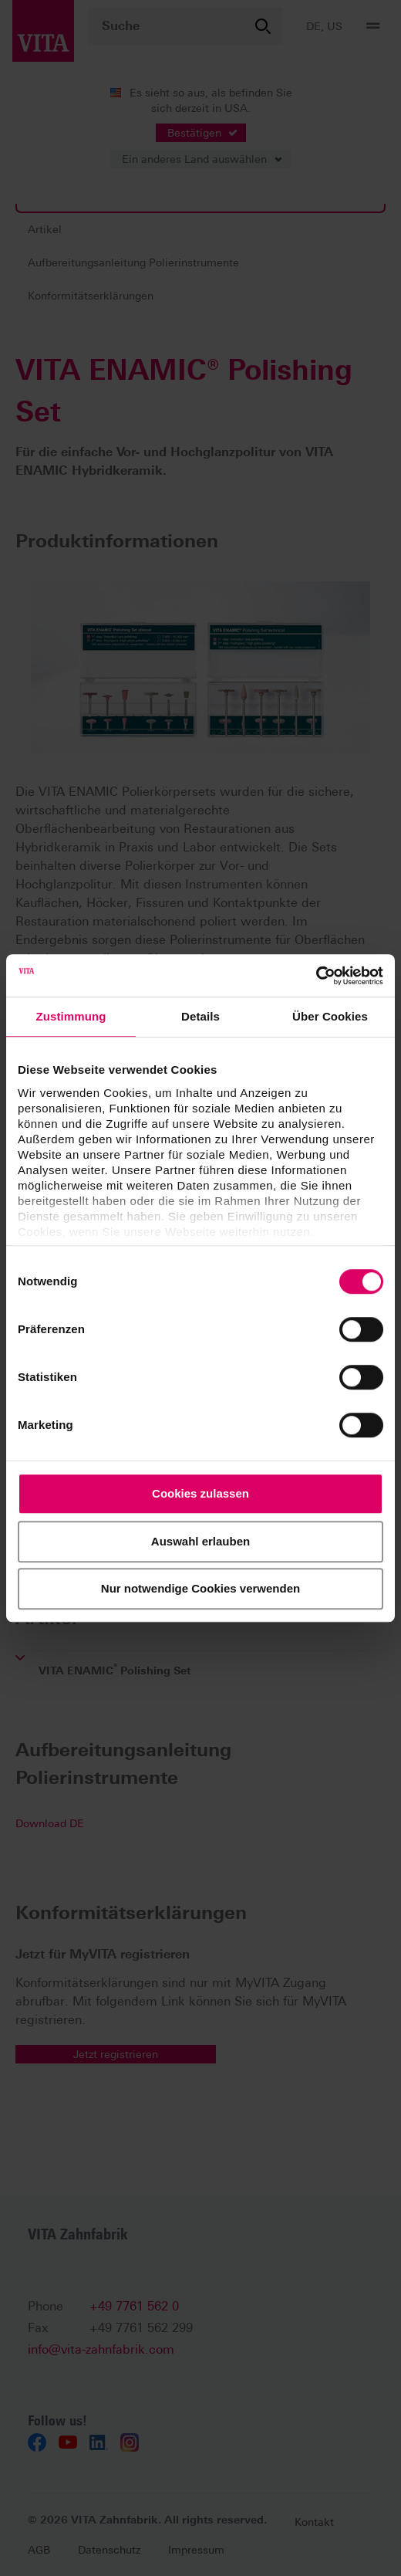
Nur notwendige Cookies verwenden (200, 1588)
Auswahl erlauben (200, 1541)
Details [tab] (200, 1016)
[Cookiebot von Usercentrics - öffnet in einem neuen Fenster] (315, 976)
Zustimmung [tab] (71, 1016)
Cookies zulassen (200, 1493)
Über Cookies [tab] (330, 1016)
